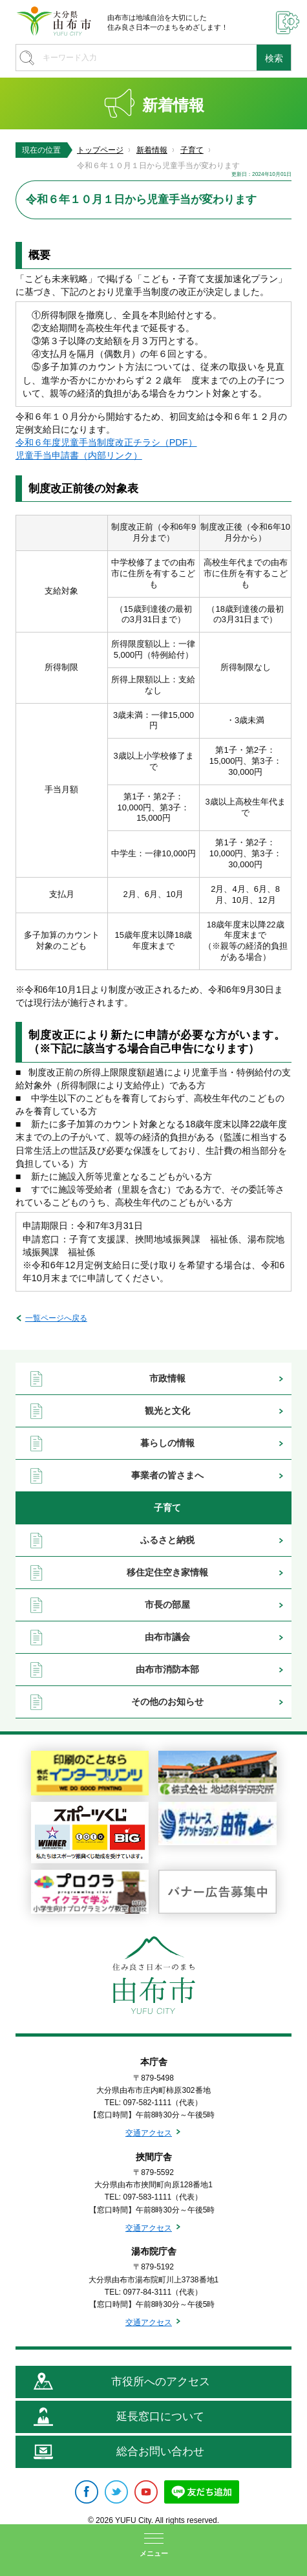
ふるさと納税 (167, 1540)
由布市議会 (167, 1637)
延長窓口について (160, 2416)
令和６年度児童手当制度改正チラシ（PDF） (106, 442)
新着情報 (151, 150)
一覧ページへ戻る (56, 1318)
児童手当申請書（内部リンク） (79, 455)
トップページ (100, 150)
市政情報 (167, 1378)
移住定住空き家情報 (167, 1572)
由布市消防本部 (167, 1669)
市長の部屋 (167, 1604)
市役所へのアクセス (160, 2382)
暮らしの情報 (167, 1443)
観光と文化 (167, 1410)
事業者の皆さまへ (167, 1475)
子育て (192, 150)
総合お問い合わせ (160, 2451)
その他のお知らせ (167, 1701)
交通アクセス (148, 2133)
